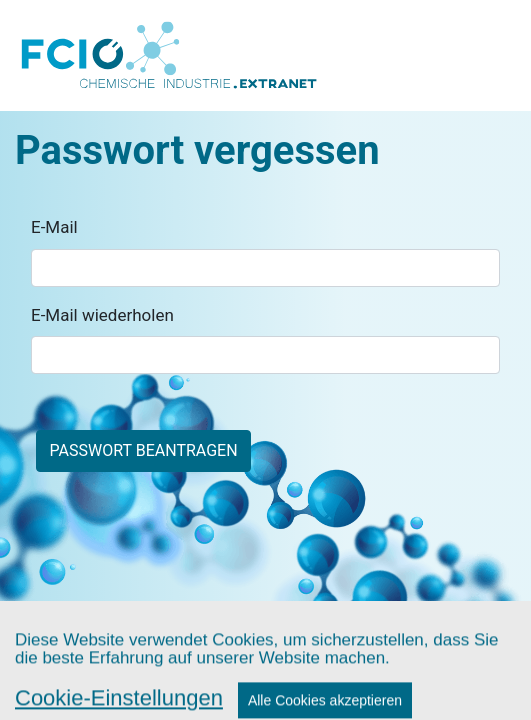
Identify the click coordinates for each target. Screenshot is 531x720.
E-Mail (54, 227)
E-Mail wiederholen (102, 315)
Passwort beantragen (144, 450)
